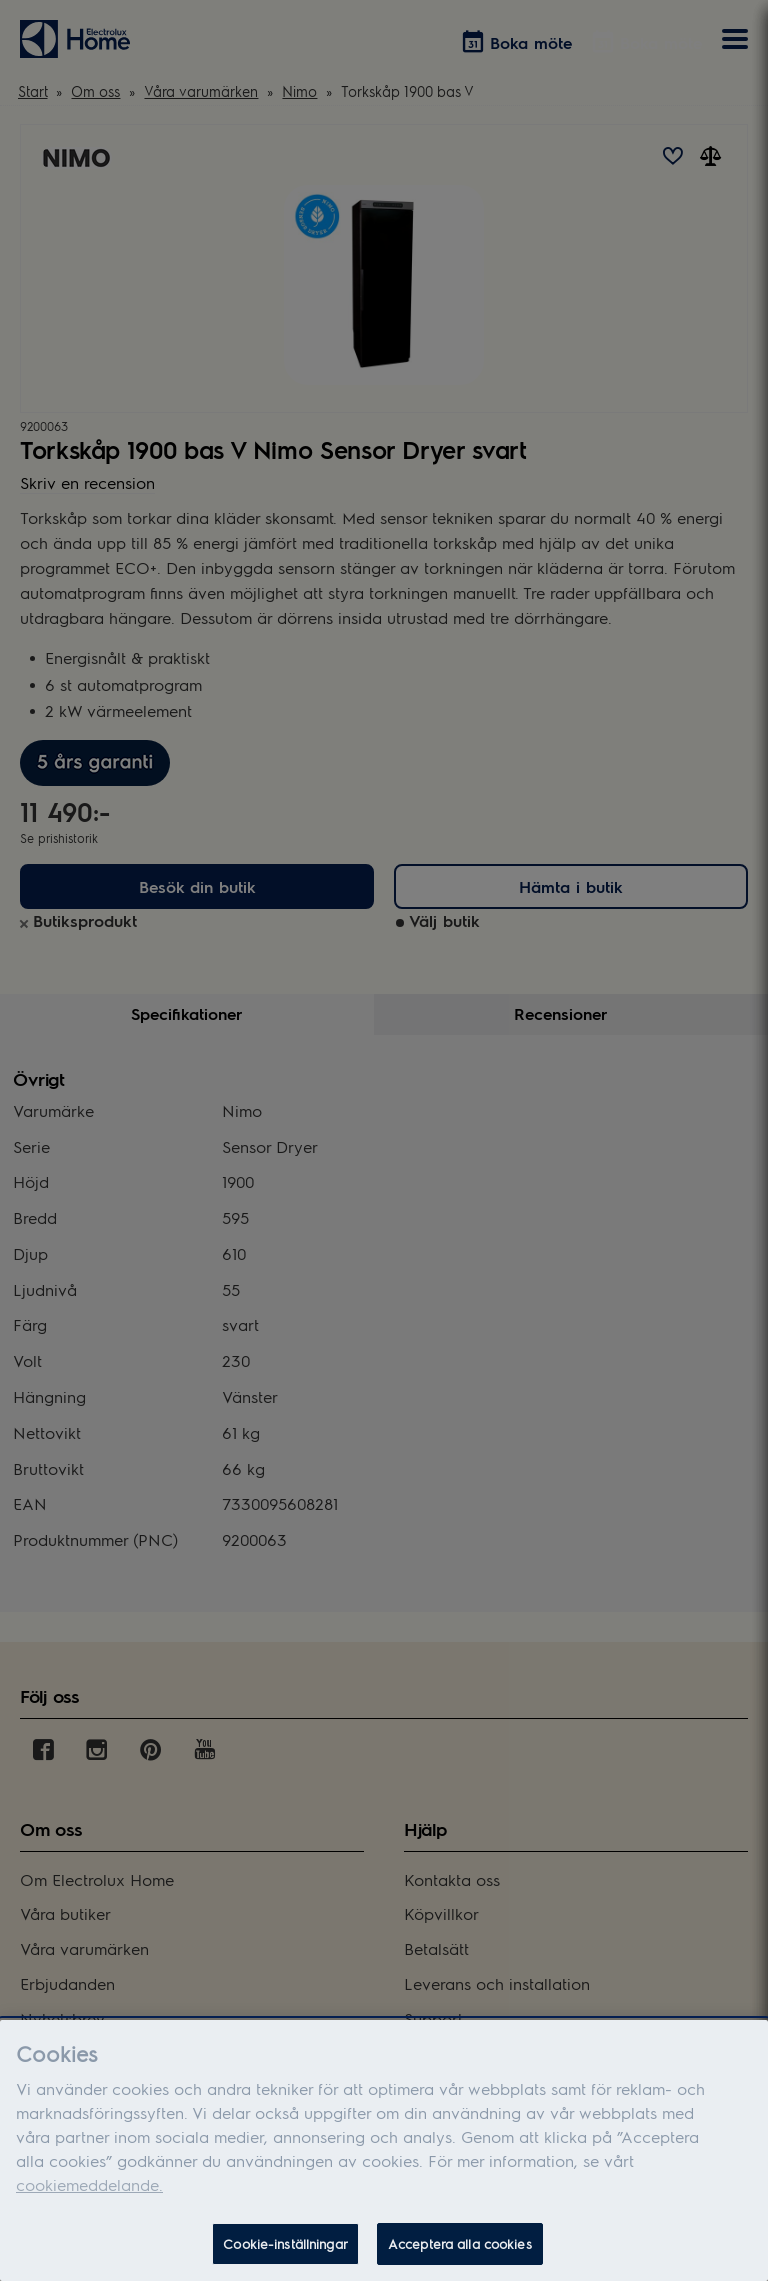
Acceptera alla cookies (460, 2243)
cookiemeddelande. (89, 2184)
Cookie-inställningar (285, 2243)
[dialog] (384, 2150)
